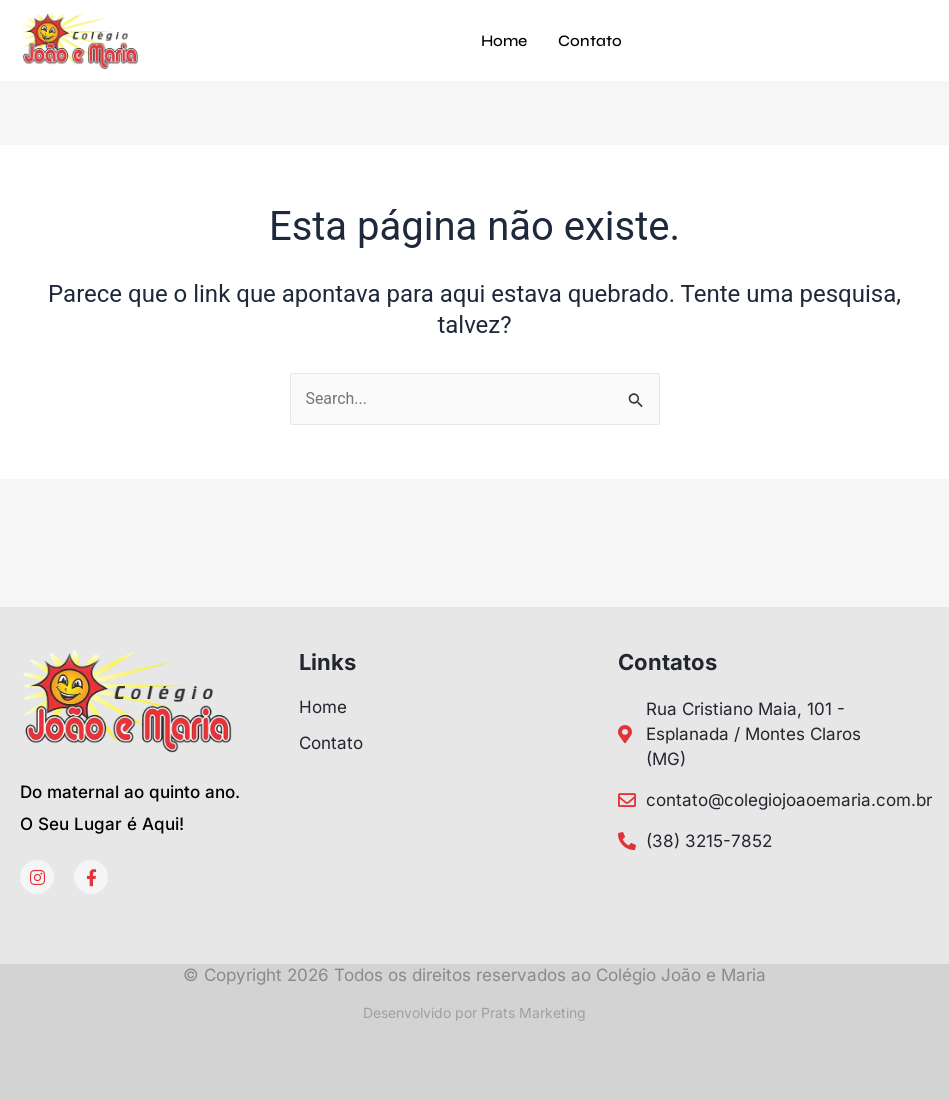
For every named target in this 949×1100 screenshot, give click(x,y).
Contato (590, 40)
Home (504, 40)
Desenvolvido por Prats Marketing (474, 1012)
